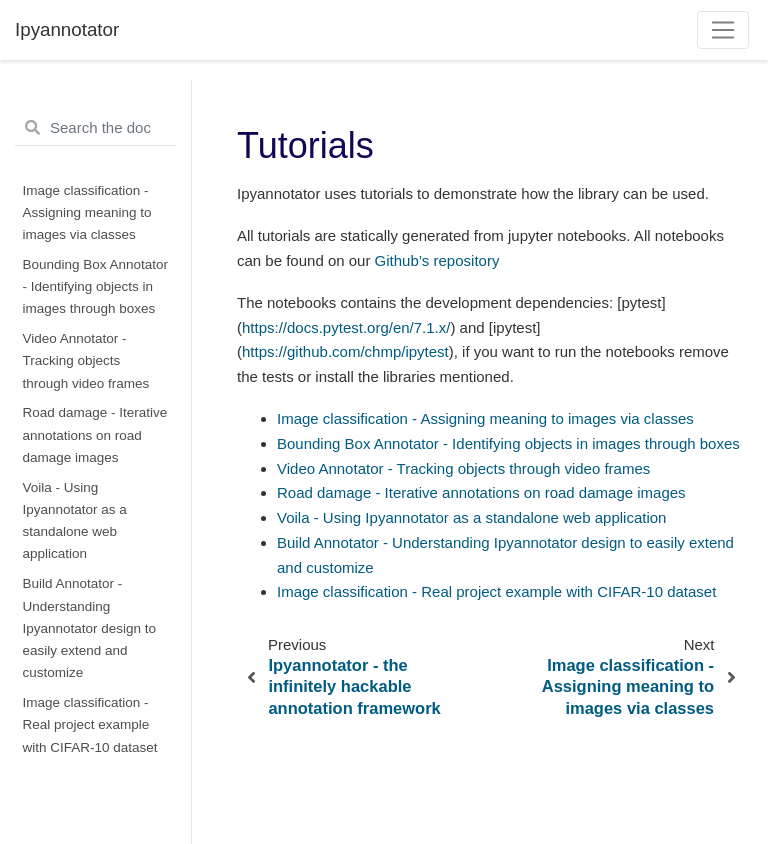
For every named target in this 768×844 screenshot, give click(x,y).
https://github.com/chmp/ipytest (345, 351)
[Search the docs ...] (95, 128)
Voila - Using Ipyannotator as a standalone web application (75, 521)
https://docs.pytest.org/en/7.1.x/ (346, 327)
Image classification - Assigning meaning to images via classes (87, 213)
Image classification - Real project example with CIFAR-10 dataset (90, 725)
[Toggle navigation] (723, 30)
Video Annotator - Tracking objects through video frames (86, 361)
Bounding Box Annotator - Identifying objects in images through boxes (96, 287)
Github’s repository (437, 260)
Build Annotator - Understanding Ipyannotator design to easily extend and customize (90, 628)
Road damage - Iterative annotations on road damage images (95, 435)
